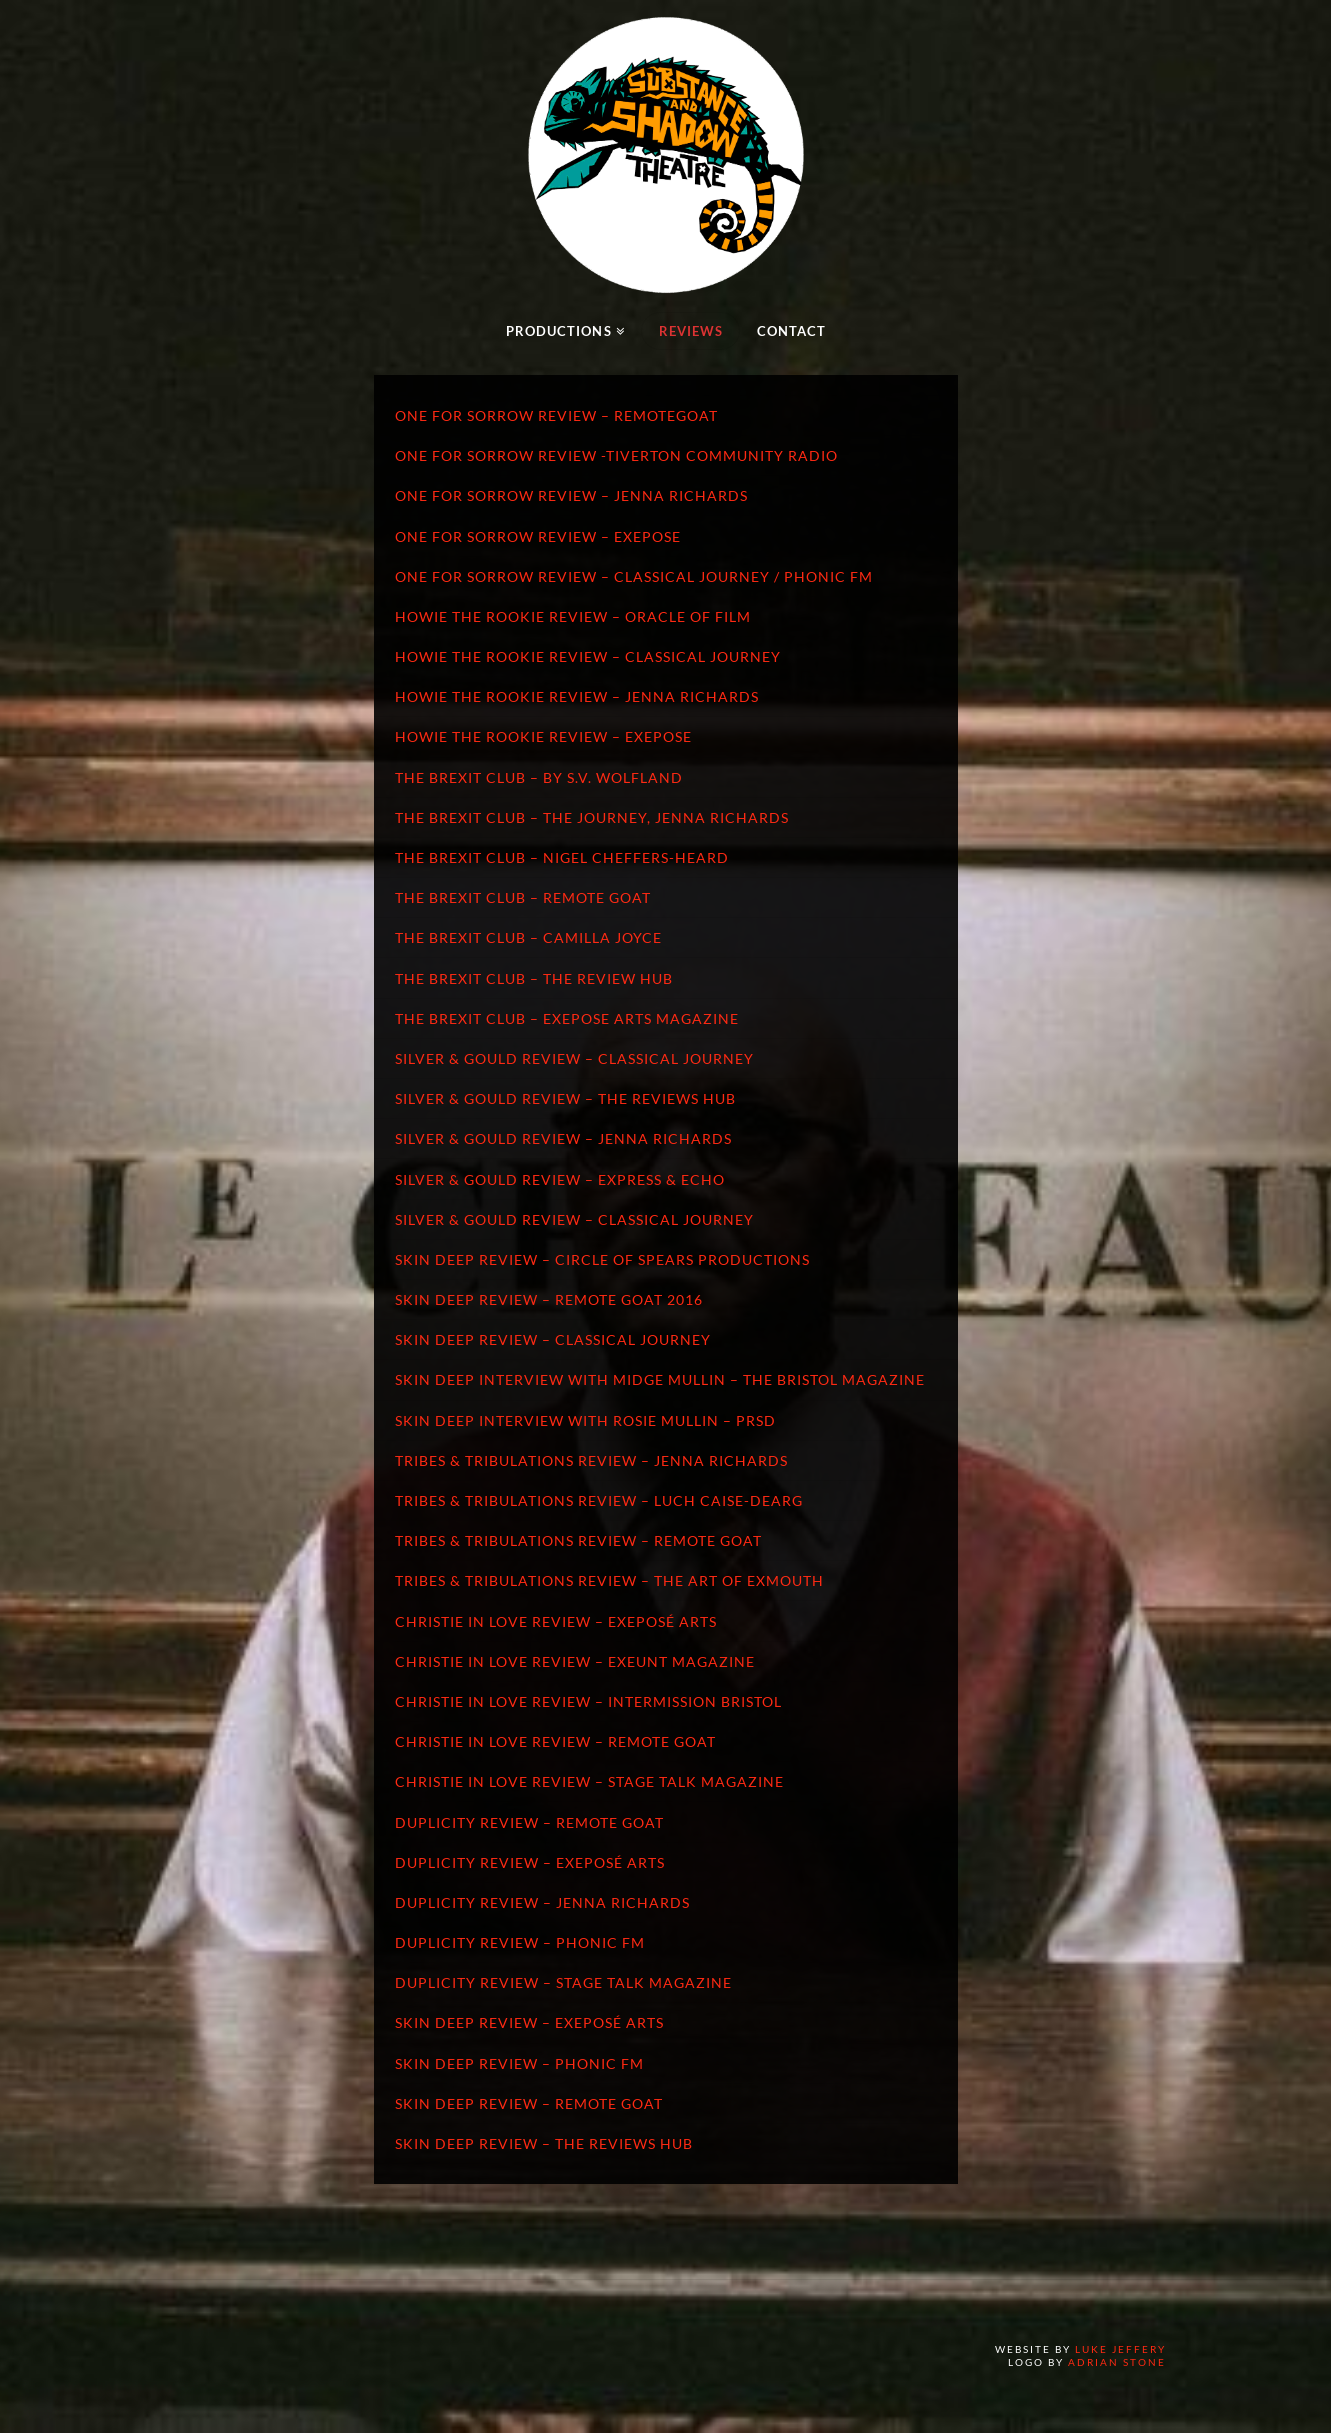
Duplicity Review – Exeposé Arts (530, 1862)
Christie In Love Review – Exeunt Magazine (575, 1661)
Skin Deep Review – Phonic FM (519, 2063)
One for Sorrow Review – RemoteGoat (556, 415)
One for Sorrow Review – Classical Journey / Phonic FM (634, 576)
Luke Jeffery (1120, 2349)
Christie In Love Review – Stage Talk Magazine (589, 1781)
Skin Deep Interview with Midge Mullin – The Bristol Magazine (660, 1379)
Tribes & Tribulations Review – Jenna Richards (591, 1460)
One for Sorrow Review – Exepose (538, 536)
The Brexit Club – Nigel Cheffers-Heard (562, 857)
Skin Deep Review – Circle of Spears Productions (602, 1259)
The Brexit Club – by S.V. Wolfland (539, 777)
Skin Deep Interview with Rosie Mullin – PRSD (585, 1420)
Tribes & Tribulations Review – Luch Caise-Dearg (599, 1500)
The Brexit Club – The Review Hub (534, 978)
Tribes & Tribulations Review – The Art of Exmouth (609, 1580)
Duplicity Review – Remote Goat (529, 1822)
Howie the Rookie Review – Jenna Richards (577, 696)
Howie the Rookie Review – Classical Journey (588, 656)
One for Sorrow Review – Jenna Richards (571, 495)
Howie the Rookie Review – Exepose (543, 736)
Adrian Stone (1117, 2362)
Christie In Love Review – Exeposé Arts (556, 1621)
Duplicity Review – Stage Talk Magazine (563, 1982)
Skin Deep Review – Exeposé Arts (529, 2022)
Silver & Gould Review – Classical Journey (574, 1058)
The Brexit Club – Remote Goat (523, 897)
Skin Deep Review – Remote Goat (529, 2103)
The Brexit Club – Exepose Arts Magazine (567, 1018)
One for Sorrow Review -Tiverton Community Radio (616, 455)
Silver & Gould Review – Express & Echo (560, 1179)
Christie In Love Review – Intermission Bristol (588, 1701)
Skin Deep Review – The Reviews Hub (544, 2143)
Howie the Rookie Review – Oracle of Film (573, 616)
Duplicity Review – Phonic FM (520, 1942)
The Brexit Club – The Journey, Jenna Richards (592, 817)
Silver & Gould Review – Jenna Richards (563, 1138)
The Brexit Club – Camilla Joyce (528, 937)
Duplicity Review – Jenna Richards (542, 1902)
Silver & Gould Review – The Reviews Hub (565, 1098)
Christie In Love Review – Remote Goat (555, 1741)
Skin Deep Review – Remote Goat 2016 (549, 1299)
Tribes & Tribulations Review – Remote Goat (578, 1540)
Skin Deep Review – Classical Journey (553, 1339)
